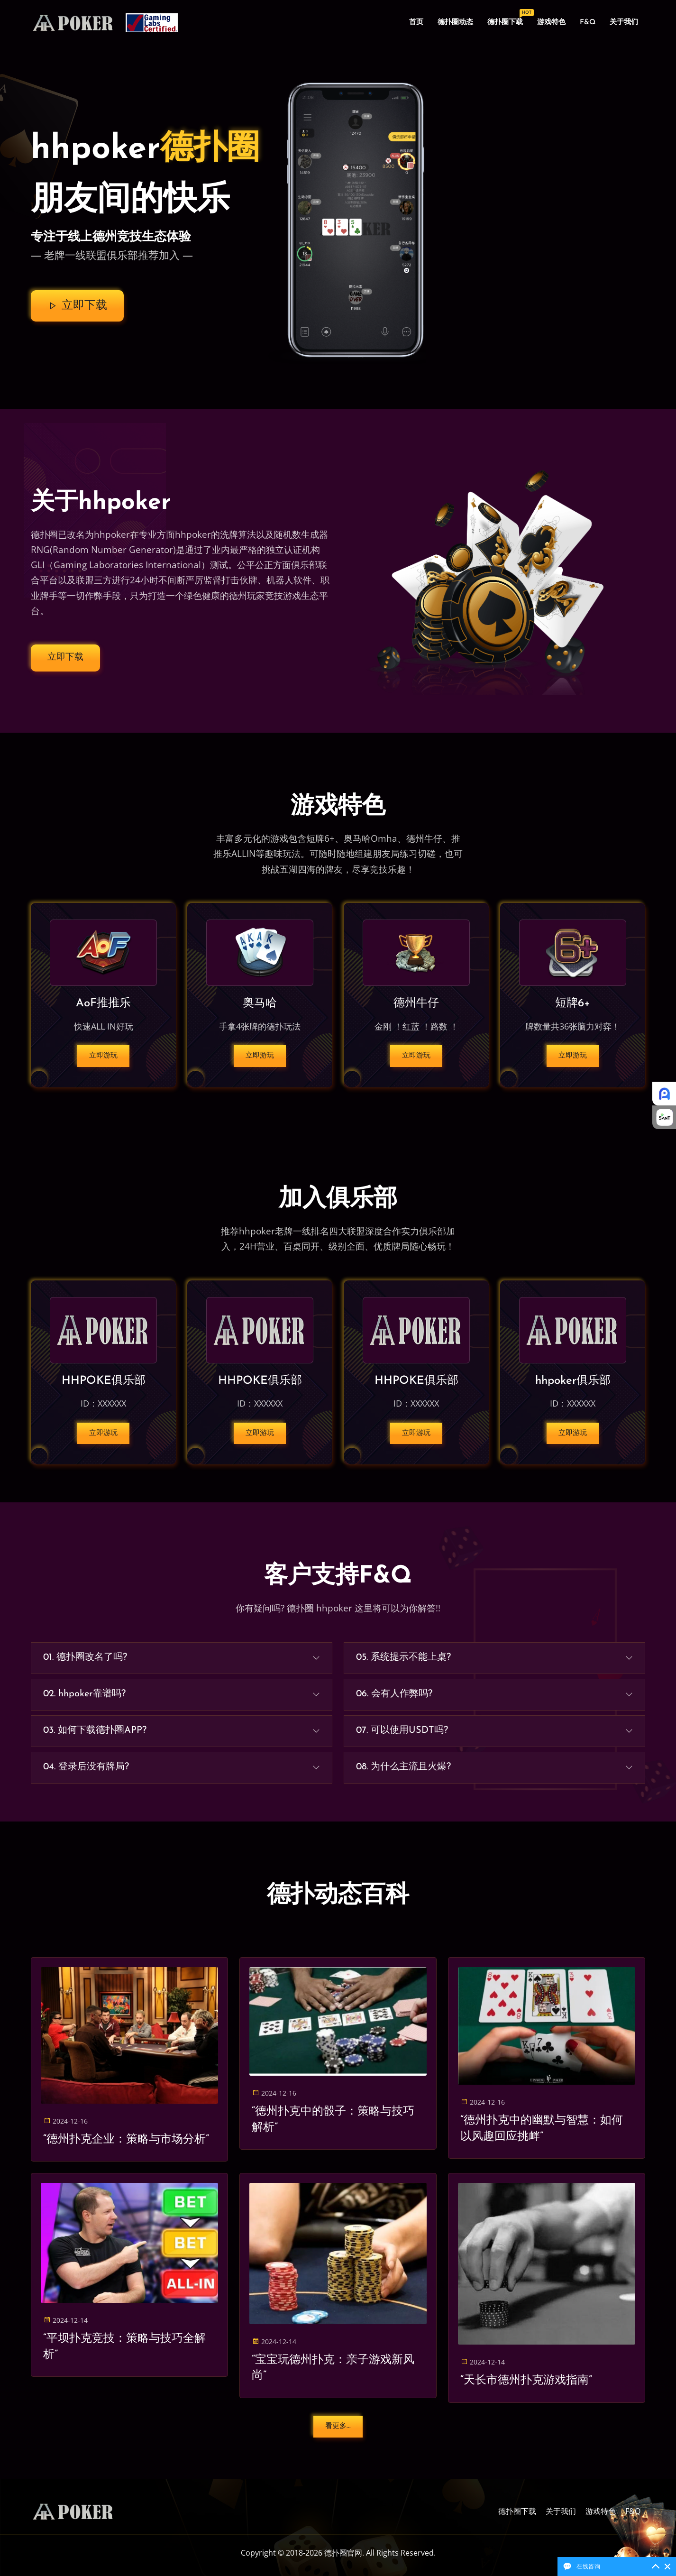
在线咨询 (588, 2566)
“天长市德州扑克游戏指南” (526, 2380)
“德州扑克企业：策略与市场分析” (126, 2139)
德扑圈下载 (508, 20)
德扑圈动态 (455, 22)
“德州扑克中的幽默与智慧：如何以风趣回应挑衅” (541, 2129)
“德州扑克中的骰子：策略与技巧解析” (333, 2120)
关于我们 (624, 22)
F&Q (587, 22)
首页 (416, 22)
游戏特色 (551, 22)
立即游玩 (103, 1055)
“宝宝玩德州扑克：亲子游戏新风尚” (333, 2368)
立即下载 (77, 306)
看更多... (338, 2426)
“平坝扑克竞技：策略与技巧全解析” (124, 2347)
